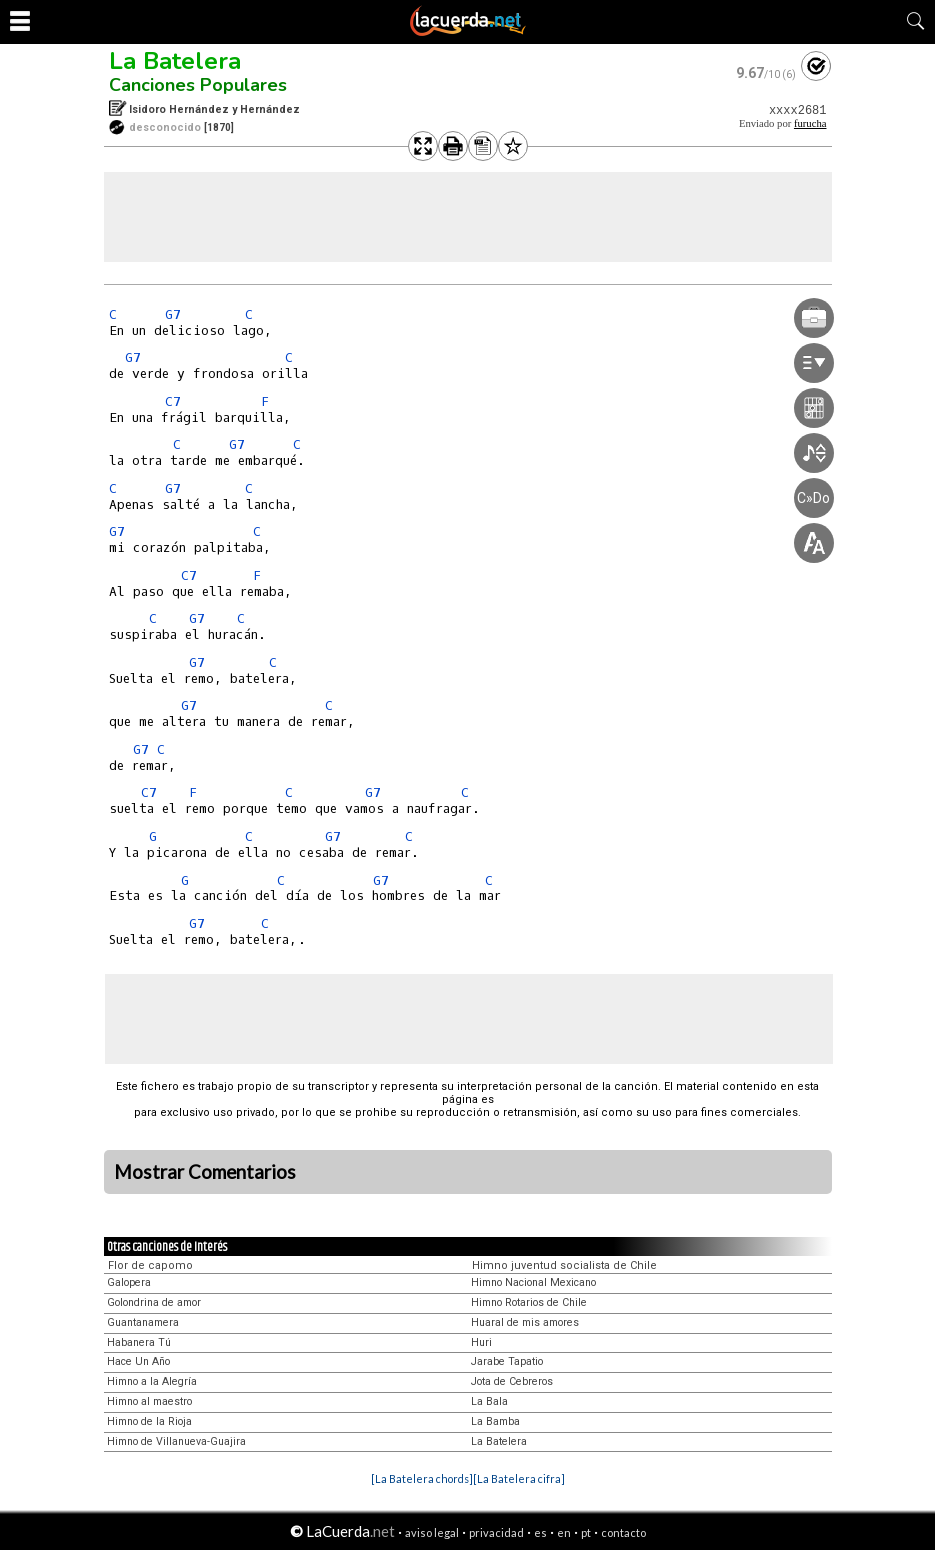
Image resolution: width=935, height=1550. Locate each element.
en (564, 1532)
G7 (173, 314)
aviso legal (432, 1532)
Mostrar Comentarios (205, 1172)
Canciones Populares (198, 85)
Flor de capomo (150, 1265)
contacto (623, 1532)
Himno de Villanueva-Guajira (176, 1441)
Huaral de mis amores (525, 1322)
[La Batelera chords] (422, 1478)
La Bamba (495, 1421)
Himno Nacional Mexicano (533, 1282)
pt (586, 1532)
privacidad (496, 1532)
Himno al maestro (149, 1401)
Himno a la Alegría (152, 1381)
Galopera (129, 1282)
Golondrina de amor (154, 1302)
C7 (173, 401)
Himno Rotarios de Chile (529, 1302)
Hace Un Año (138, 1361)
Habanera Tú (139, 1342)
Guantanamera (143, 1322)
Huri (481, 1342)
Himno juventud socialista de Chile (564, 1265)
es (540, 1532)
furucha (810, 123)
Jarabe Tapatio (507, 1361)
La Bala (489, 1401)
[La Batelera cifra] (519, 1478)
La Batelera (175, 61)
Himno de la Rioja (149, 1421)
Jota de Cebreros (512, 1381)
